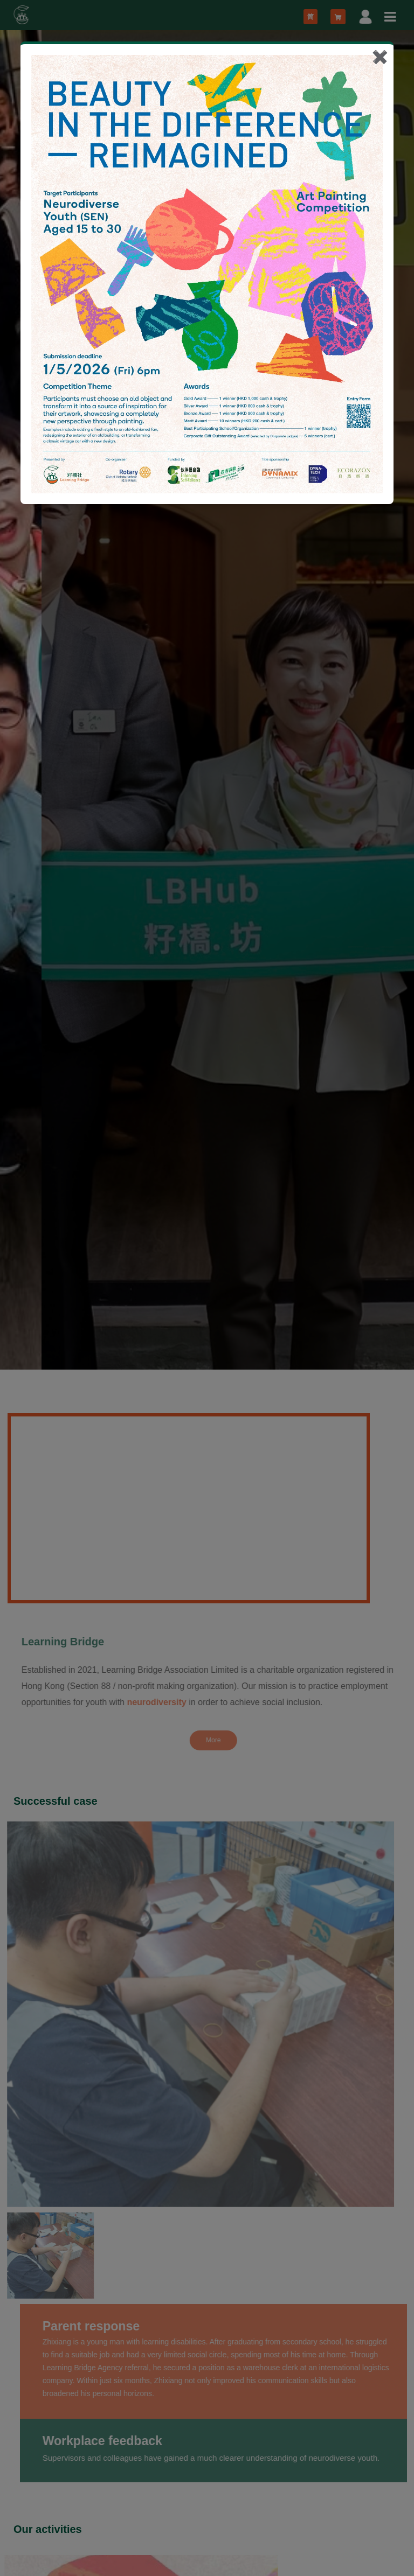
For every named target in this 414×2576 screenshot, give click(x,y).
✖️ (380, 57)
